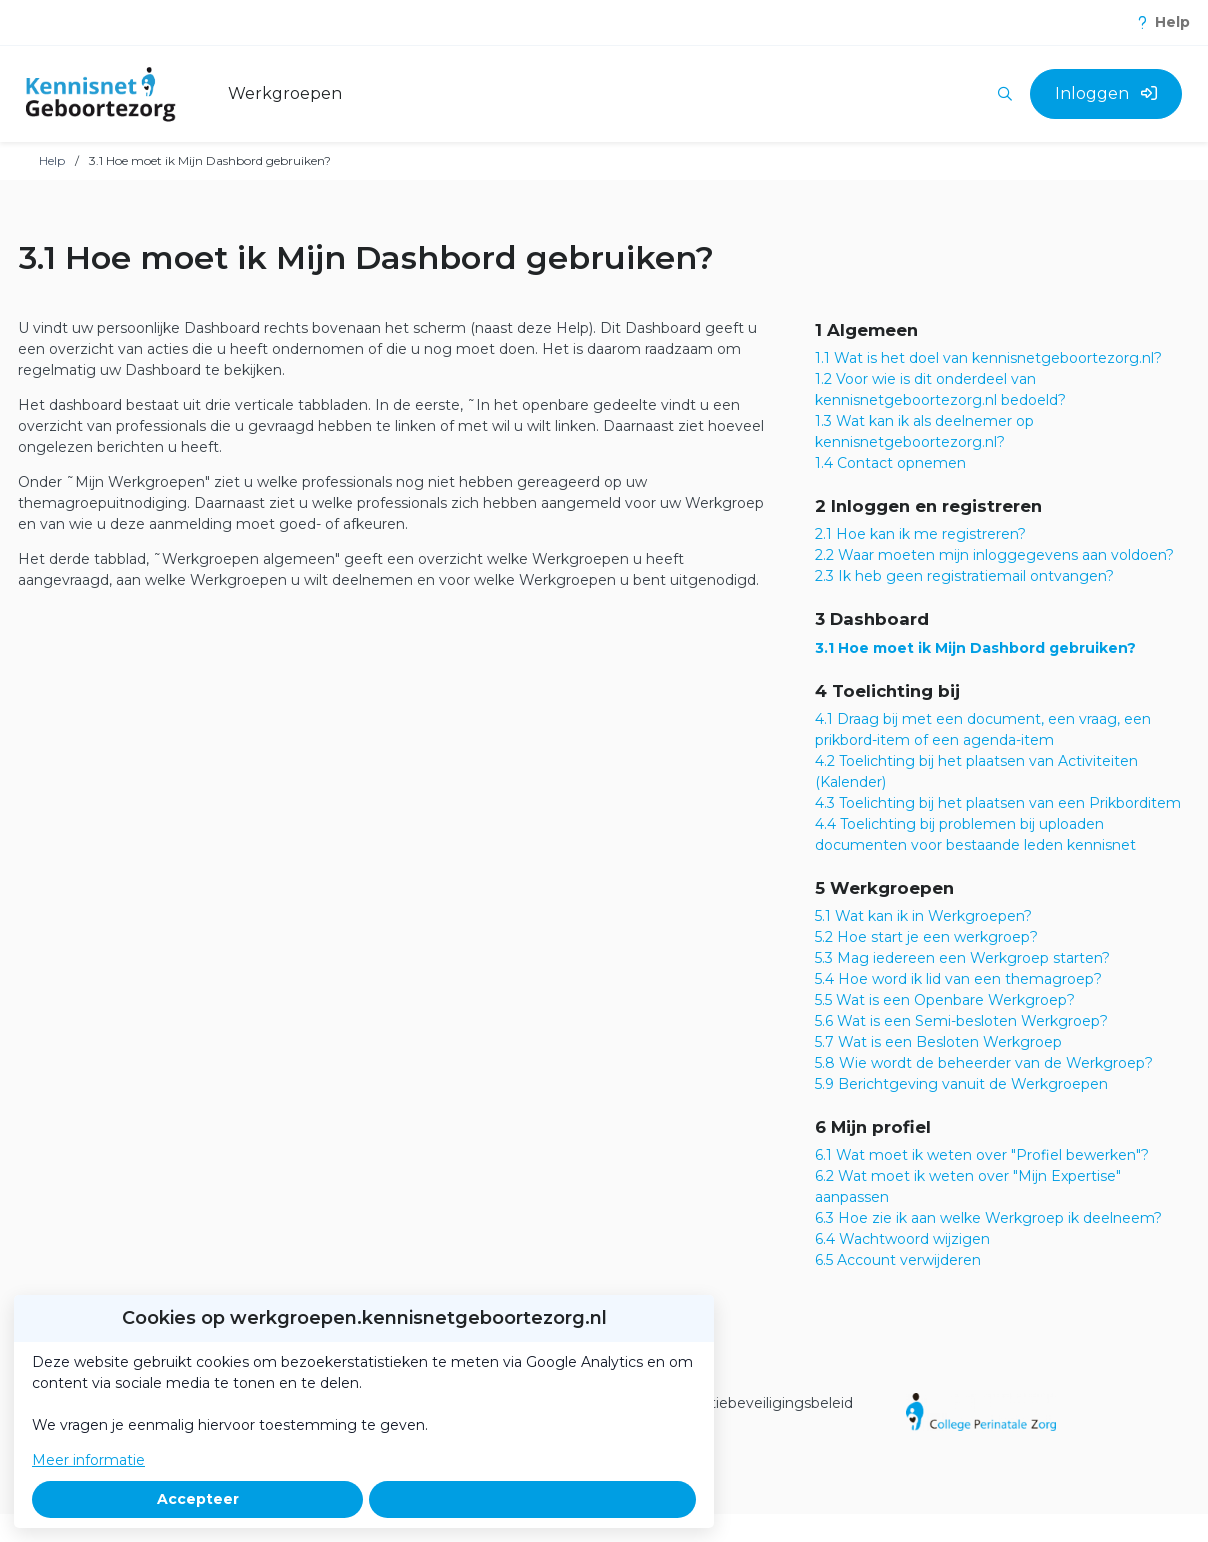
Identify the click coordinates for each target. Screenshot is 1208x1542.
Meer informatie (88, 1460)
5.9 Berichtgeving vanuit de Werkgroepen (961, 1084)
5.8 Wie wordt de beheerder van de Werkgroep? (984, 1063)
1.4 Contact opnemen (890, 463)
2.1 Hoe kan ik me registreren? (920, 534)
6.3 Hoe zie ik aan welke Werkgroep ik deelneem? (988, 1218)
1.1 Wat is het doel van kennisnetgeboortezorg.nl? (988, 358)
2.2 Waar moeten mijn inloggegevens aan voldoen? (994, 555)
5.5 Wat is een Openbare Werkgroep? (945, 1000)
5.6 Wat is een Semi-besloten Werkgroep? (961, 1021)
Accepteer (198, 1499)
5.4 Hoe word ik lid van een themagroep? (958, 979)
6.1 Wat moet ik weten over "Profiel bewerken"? (982, 1155)
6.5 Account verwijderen (898, 1260)
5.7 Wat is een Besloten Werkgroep (938, 1042)
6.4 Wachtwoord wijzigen (902, 1239)
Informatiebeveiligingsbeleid (753, 1403)
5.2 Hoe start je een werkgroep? (926, 937)
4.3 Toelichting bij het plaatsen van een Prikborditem (998, 803)
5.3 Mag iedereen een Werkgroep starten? (962, 958)
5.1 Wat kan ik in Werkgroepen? (923, 916)
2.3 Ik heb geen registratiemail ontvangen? (964, 576)
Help (52, 160)
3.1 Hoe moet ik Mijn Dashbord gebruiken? (975, 648)
